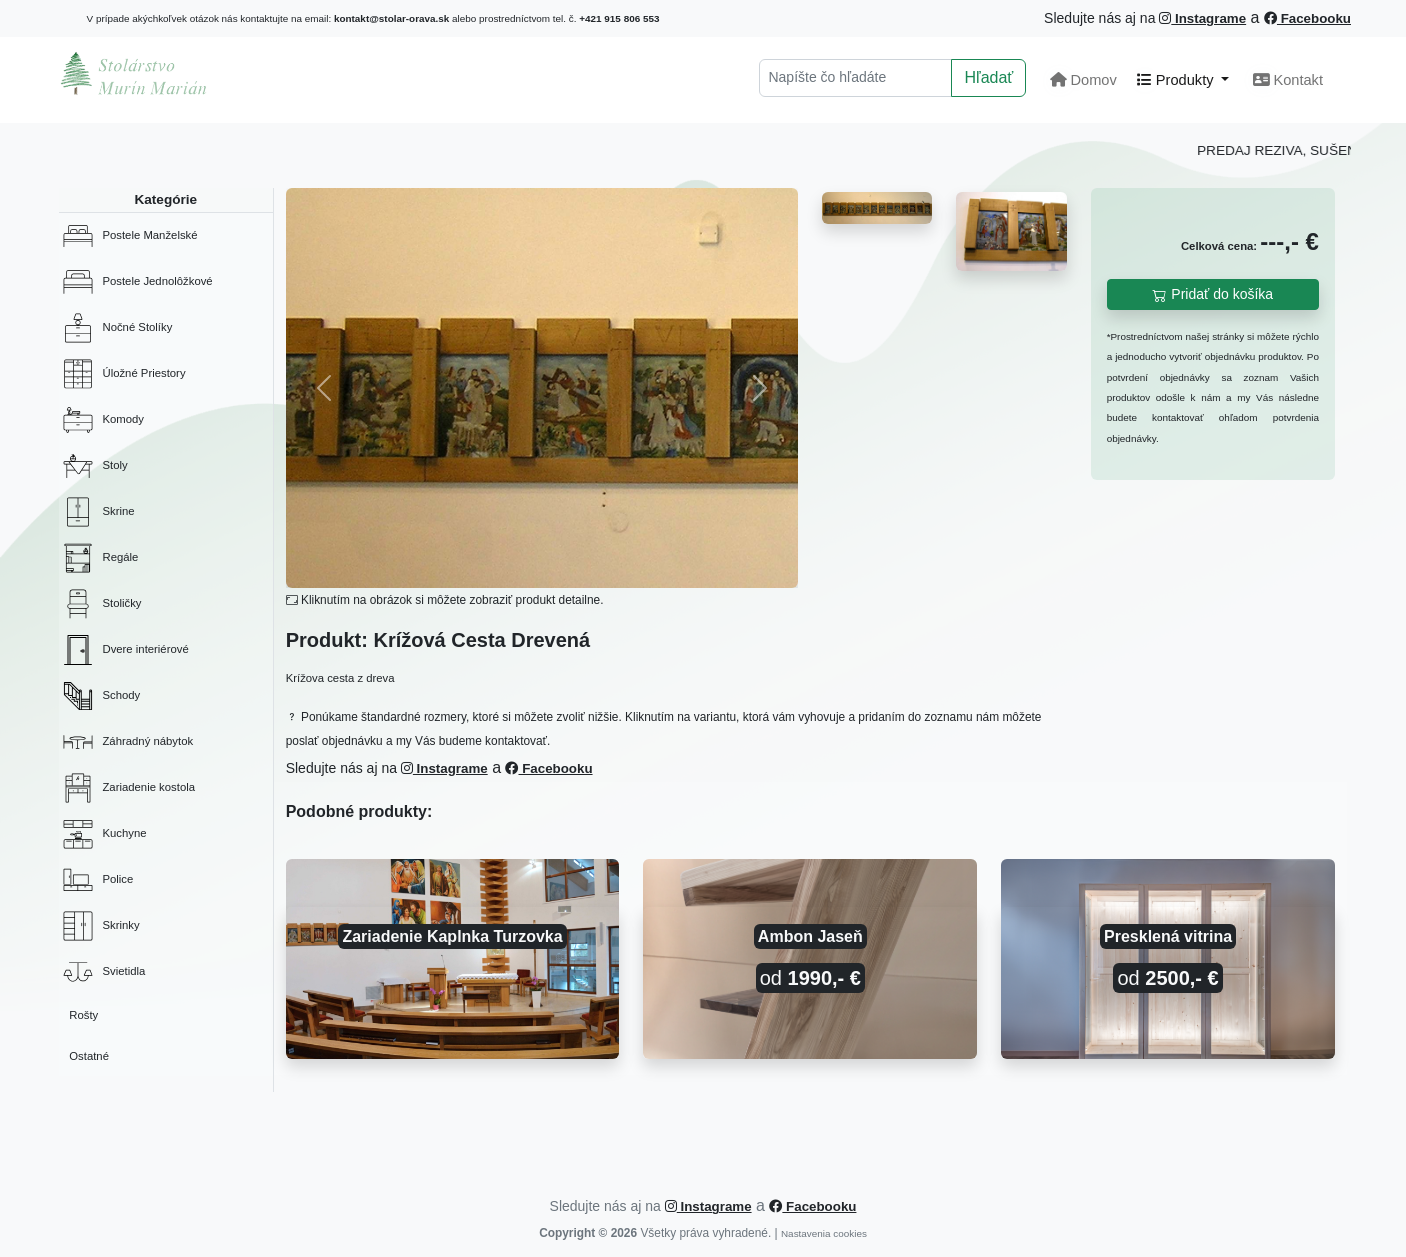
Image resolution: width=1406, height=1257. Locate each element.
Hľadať (988, 77)
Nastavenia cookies (824, 1233)
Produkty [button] (1177, 80)
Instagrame (1202, 18)
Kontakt (1288, 80)
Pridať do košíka (1212, 294)
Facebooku (1307, 18)
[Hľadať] (855, 78)
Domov (1083, 80)
